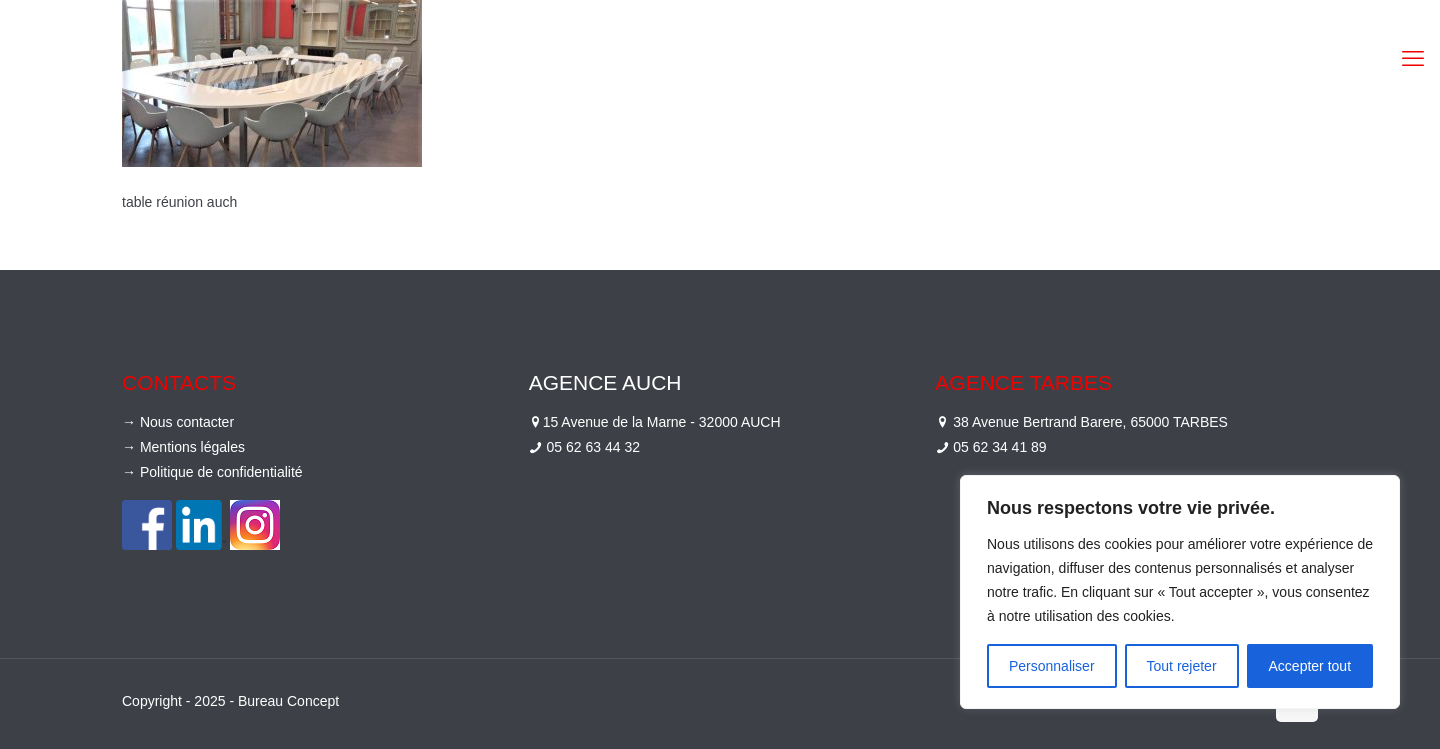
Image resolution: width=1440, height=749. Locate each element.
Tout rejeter (1182, 666)
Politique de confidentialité (221, 472)
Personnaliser (1052, 666)
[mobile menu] (1413, 59)
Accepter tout (1310, 666)
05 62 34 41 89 (999, 447)
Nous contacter (187, 422)
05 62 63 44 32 (593, 447)
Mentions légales (192, 447)
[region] (1180, 592)
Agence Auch (605, 382)
